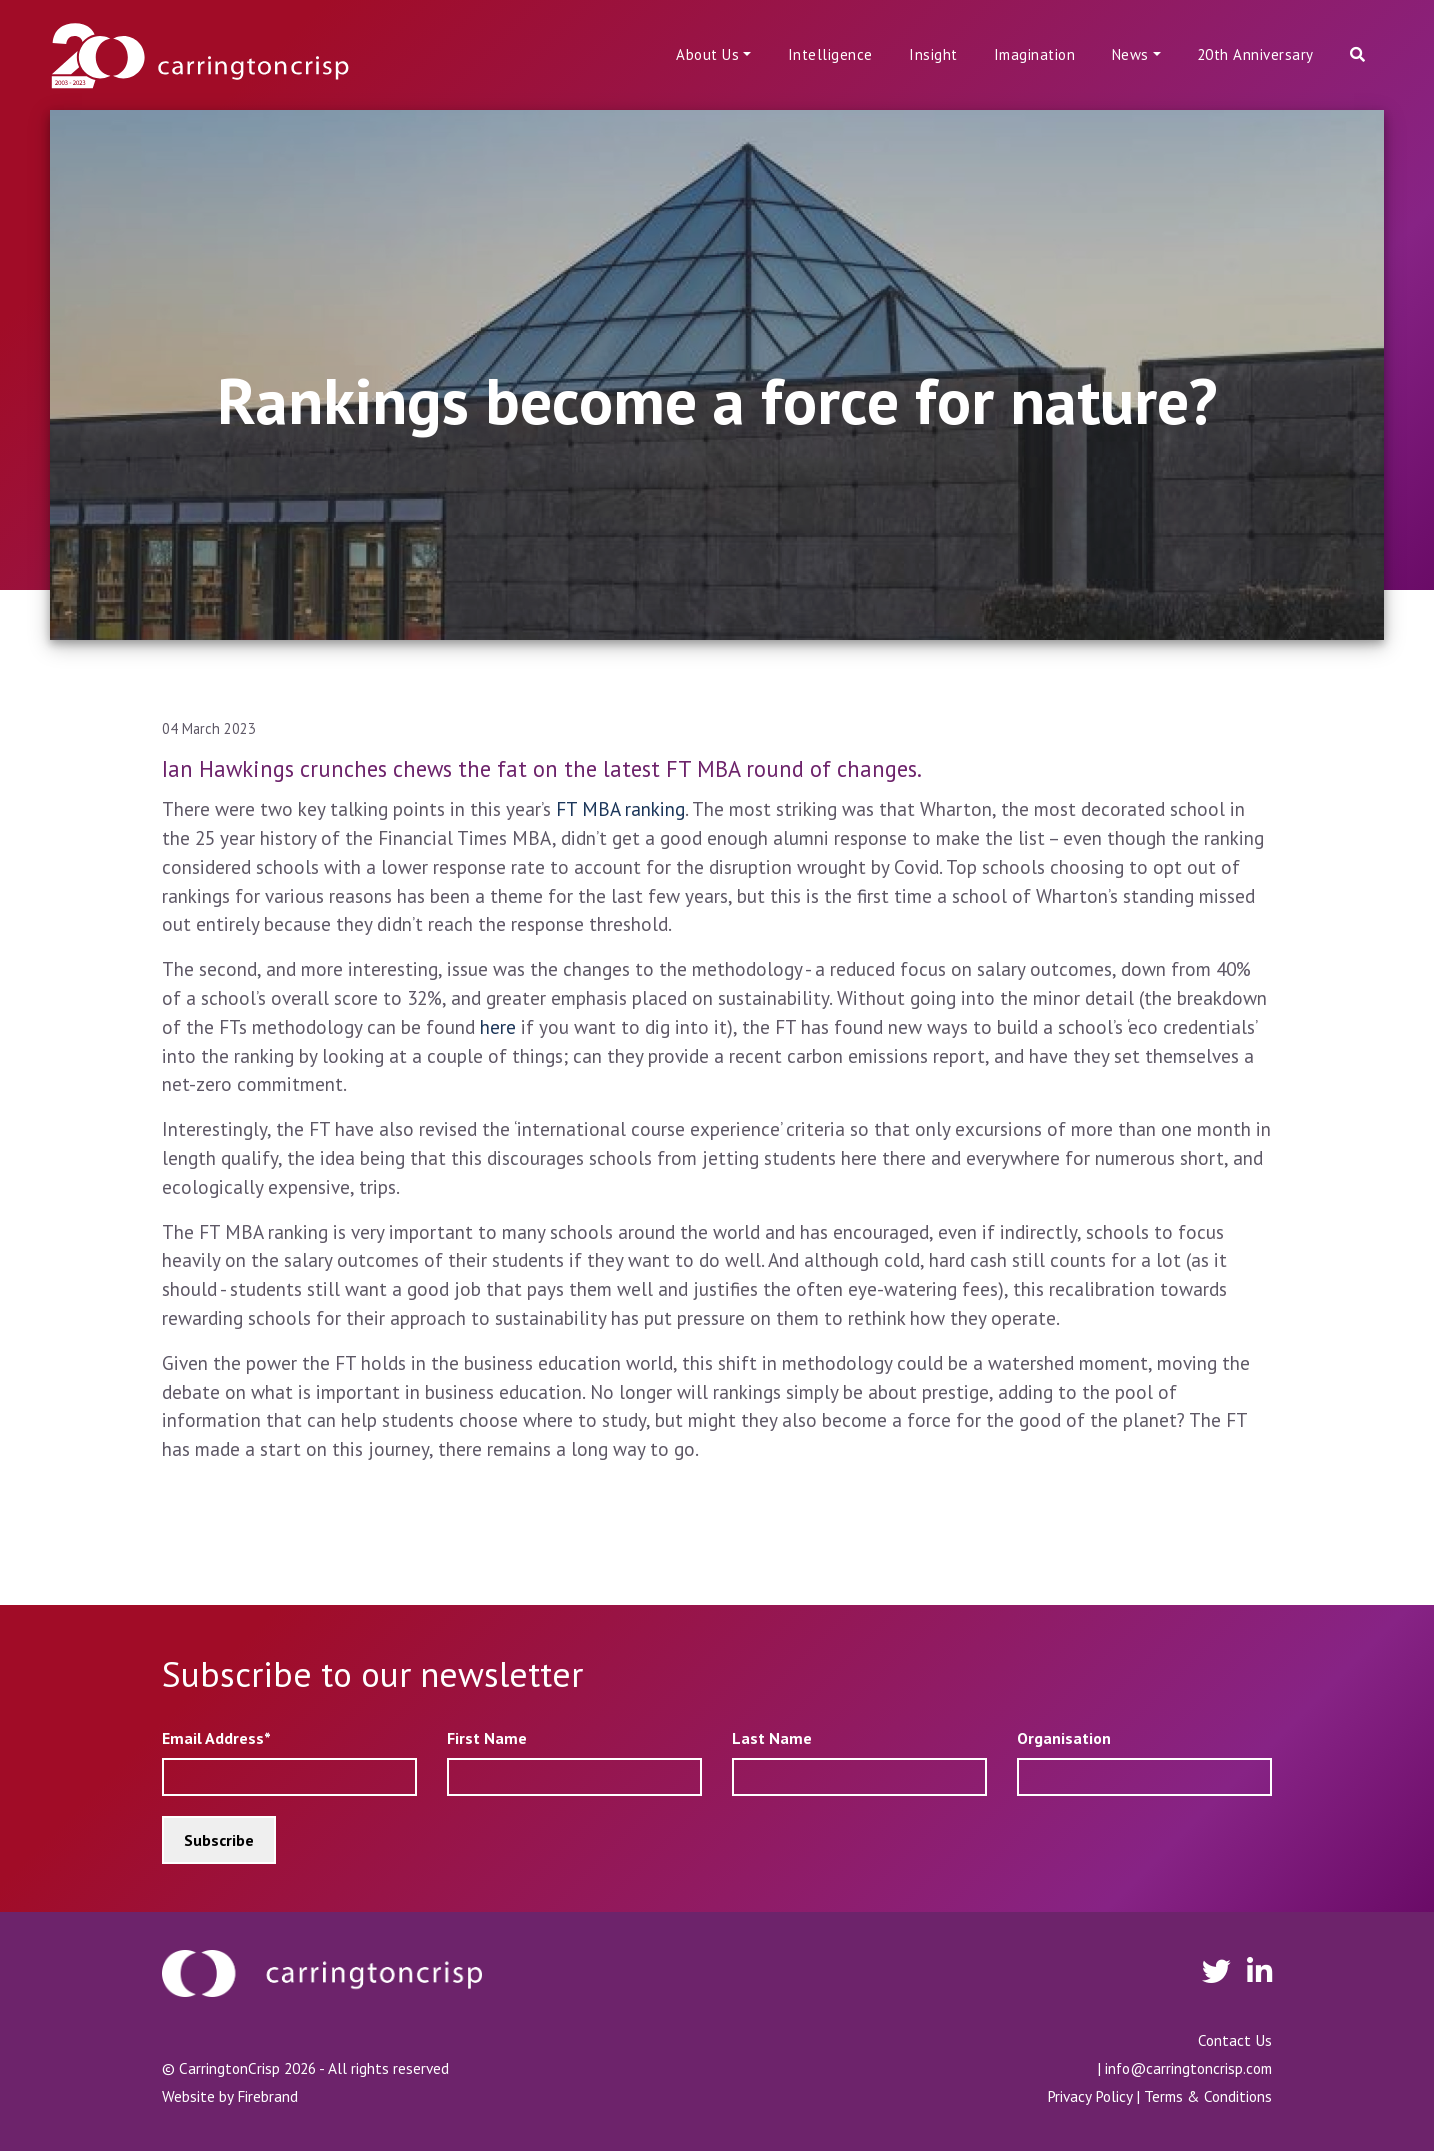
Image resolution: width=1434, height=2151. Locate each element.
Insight (933, 54)
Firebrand (267, 2096)
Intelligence (830, 54)
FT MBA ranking (618, 808)
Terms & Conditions (1208, 2096)
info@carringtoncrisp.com (1188, 2068)
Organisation (1064, 1738)
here (498, 1026)
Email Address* (216, 1738)
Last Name (772, 1738)
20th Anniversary (1255, 54)
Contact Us (1235, 2040)
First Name (487, 1738)
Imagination (1035, 54)
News (1130, 54)
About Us (707, 54)
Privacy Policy (1089, 2096)
